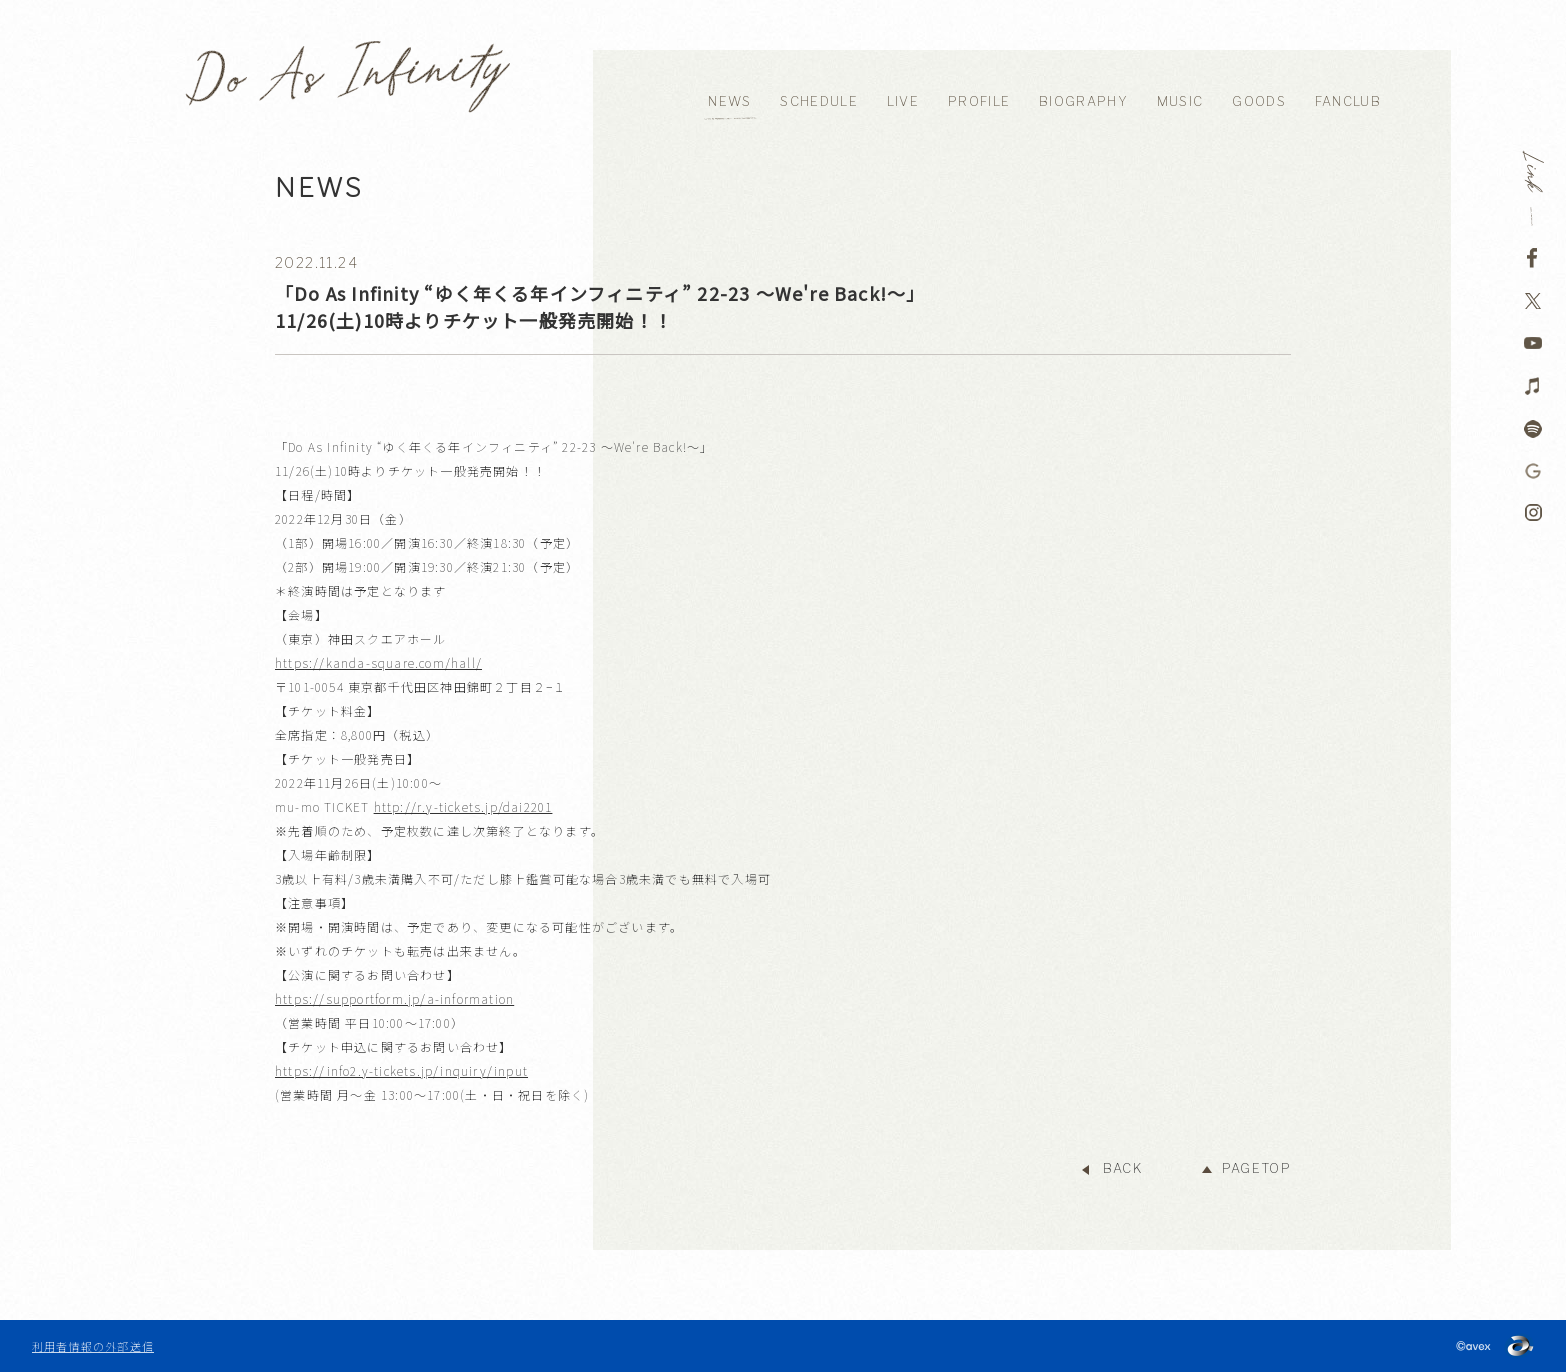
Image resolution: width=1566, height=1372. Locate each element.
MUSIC (1180, 101)
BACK (1122, 1168)
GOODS (1259, 101)
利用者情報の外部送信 (93, 1346)
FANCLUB (1348, 101)
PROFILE (979, 101)
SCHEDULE (818, 101)
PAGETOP (1256, 1168)
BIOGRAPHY (1083, 101)
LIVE (903, 101)
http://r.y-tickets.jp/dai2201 (463, 806)
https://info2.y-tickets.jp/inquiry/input (401, 1070)
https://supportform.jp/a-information (394, 998)
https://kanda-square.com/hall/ (378, 662)
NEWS (729, 101)
